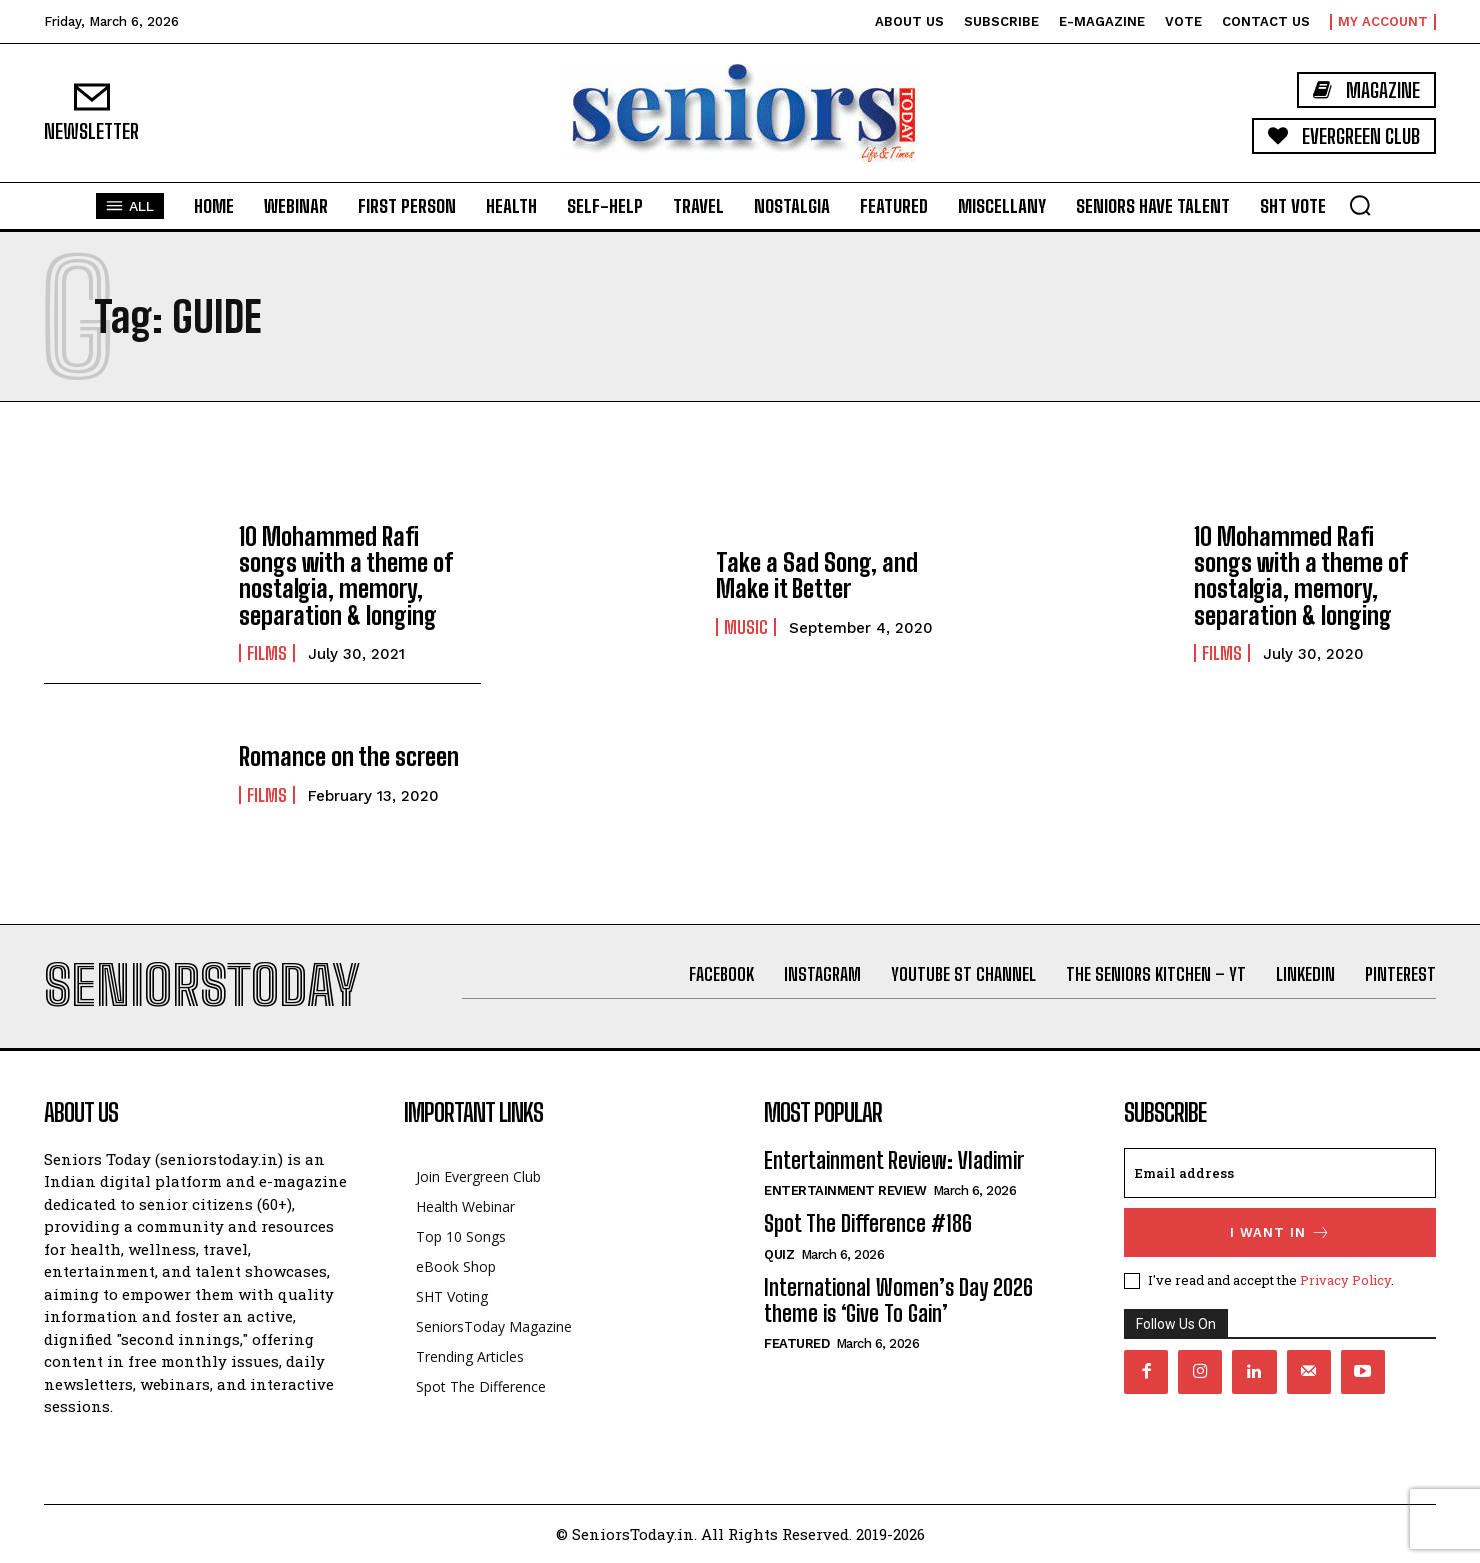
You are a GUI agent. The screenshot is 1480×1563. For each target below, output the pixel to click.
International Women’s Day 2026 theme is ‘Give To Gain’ (898, 1300)
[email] (1280, 1173)
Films (267, 653)
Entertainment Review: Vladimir (894, 1160)
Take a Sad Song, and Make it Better (817, 575)
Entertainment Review (845, 1190)
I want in (1280, 1232)
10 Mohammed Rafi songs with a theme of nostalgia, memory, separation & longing (345, 576)
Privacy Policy (1345, 1280)
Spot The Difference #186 (868, 1223)
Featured (796, 1343)
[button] (1360, 205)
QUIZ (779, 1254)
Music (746, 627)
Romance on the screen (349, 756)
